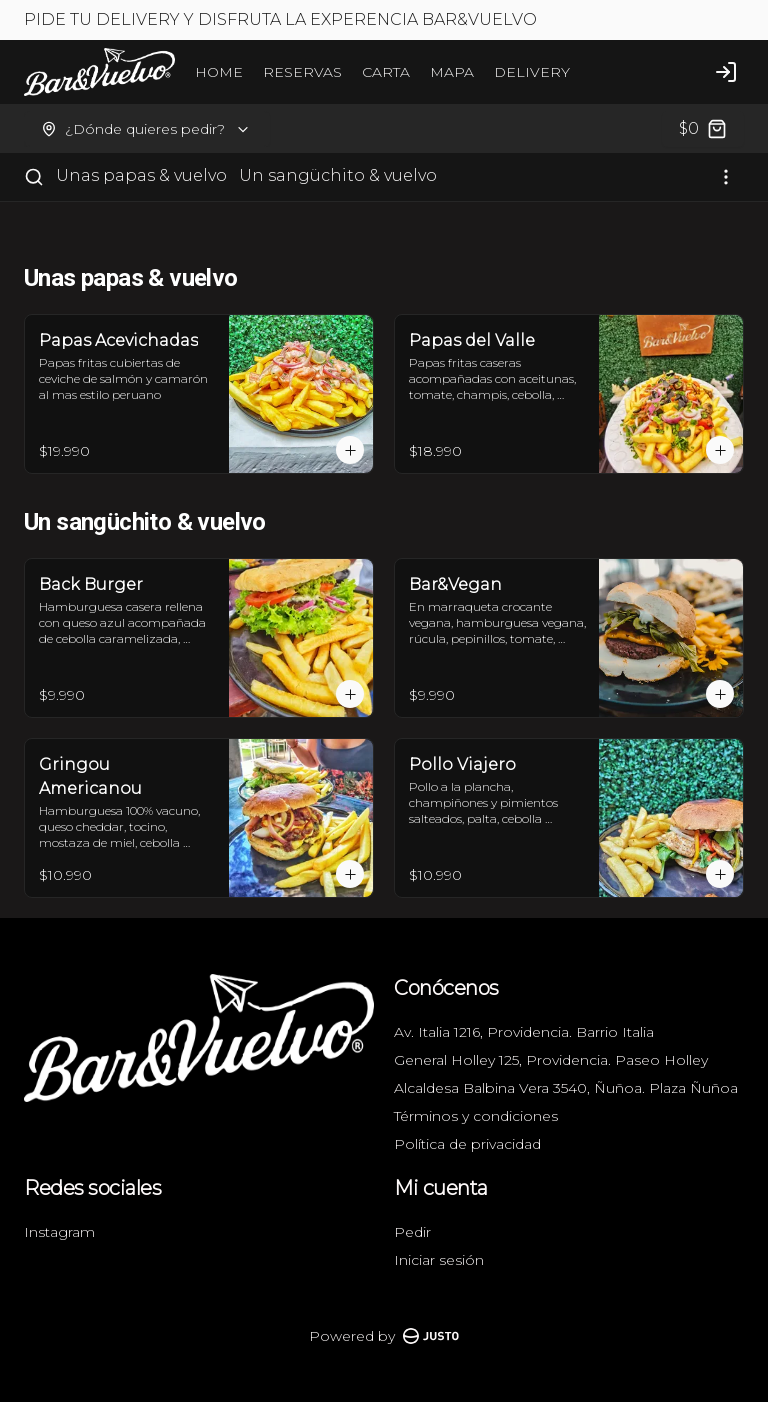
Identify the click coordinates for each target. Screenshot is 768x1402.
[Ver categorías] (726, 177)
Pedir (412, 1232)
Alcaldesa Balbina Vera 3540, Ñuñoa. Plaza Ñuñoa (566, 1088)
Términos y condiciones (476, 1116)
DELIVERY (532, 72)
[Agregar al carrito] (350, 450)
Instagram (59, 1232)
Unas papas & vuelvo (141, 175)
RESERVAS (302, 72)
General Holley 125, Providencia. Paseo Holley (551, 1060)
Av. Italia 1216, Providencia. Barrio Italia (524, 1032)
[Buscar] (34, 177)
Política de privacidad (467, 1144)
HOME (219, 72)
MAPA (452, 72)
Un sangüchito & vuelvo (338, 175)
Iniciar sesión (439, 1260)
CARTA (386, 72)
